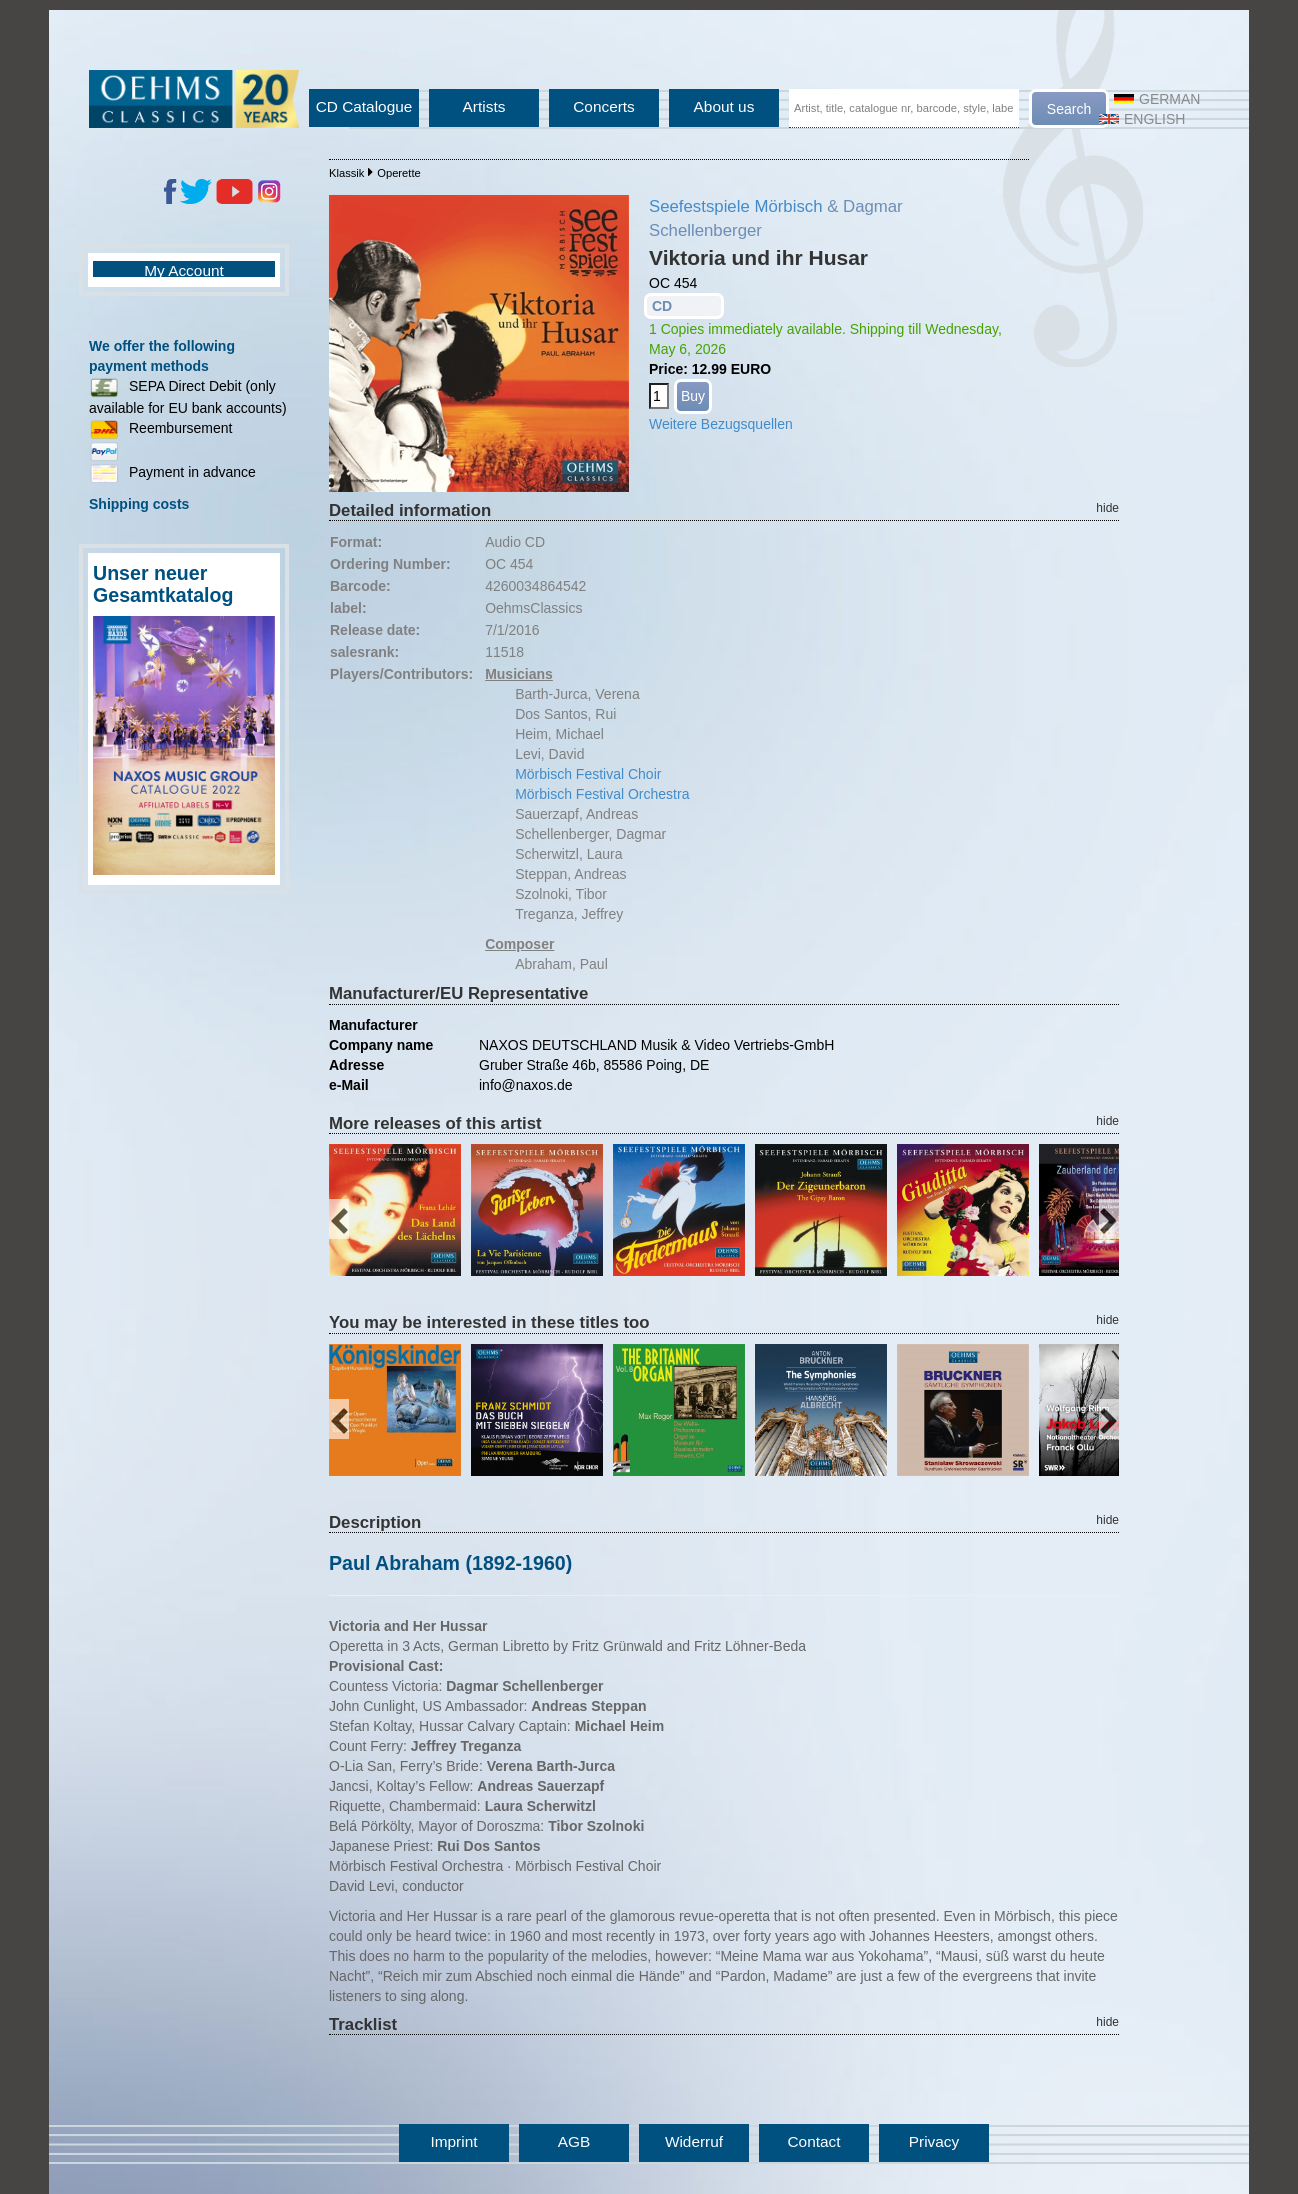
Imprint (453, 2141)
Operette (399, 173)
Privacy (934, 2141)
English (1142, 119)
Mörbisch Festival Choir (588, 774)
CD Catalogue (364, 106)
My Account (184, 270)
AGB (574, 2141)
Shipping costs (139, 504)
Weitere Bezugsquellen (721, 424)
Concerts (604, 106)
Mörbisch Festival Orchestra (602, 794)
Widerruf (694, 2141)
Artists (484, 106)
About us (724, 106)
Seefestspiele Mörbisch (736, 206)
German (1157, 99)
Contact (813, 2141)
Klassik (346, 173)
